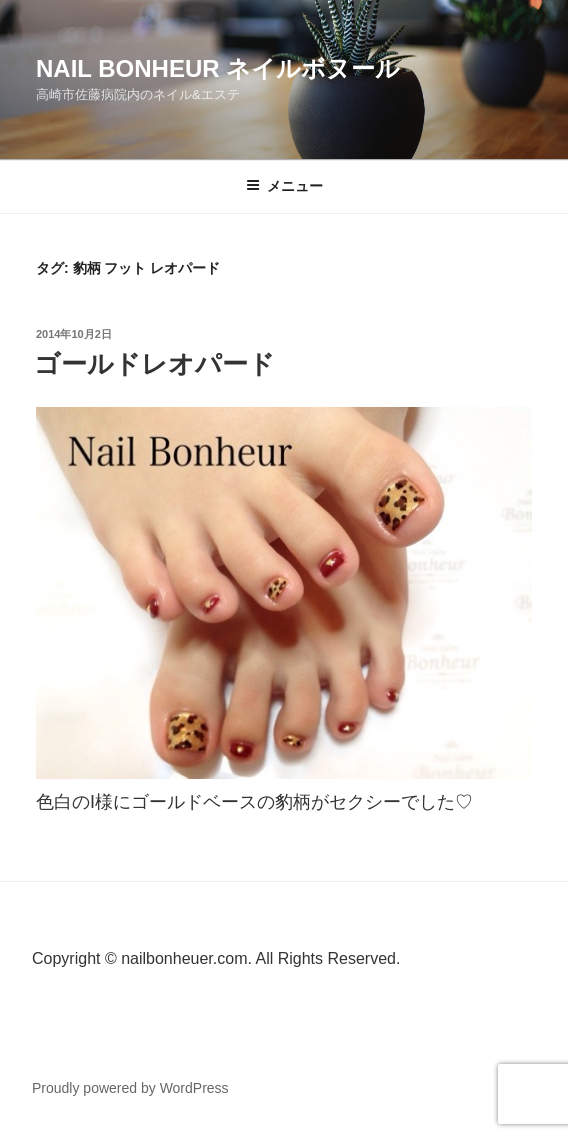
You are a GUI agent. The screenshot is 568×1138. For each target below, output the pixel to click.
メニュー (284, 186)
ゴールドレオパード (154, 364)
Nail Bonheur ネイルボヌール (218, 68)
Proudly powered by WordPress (130, 1088)
